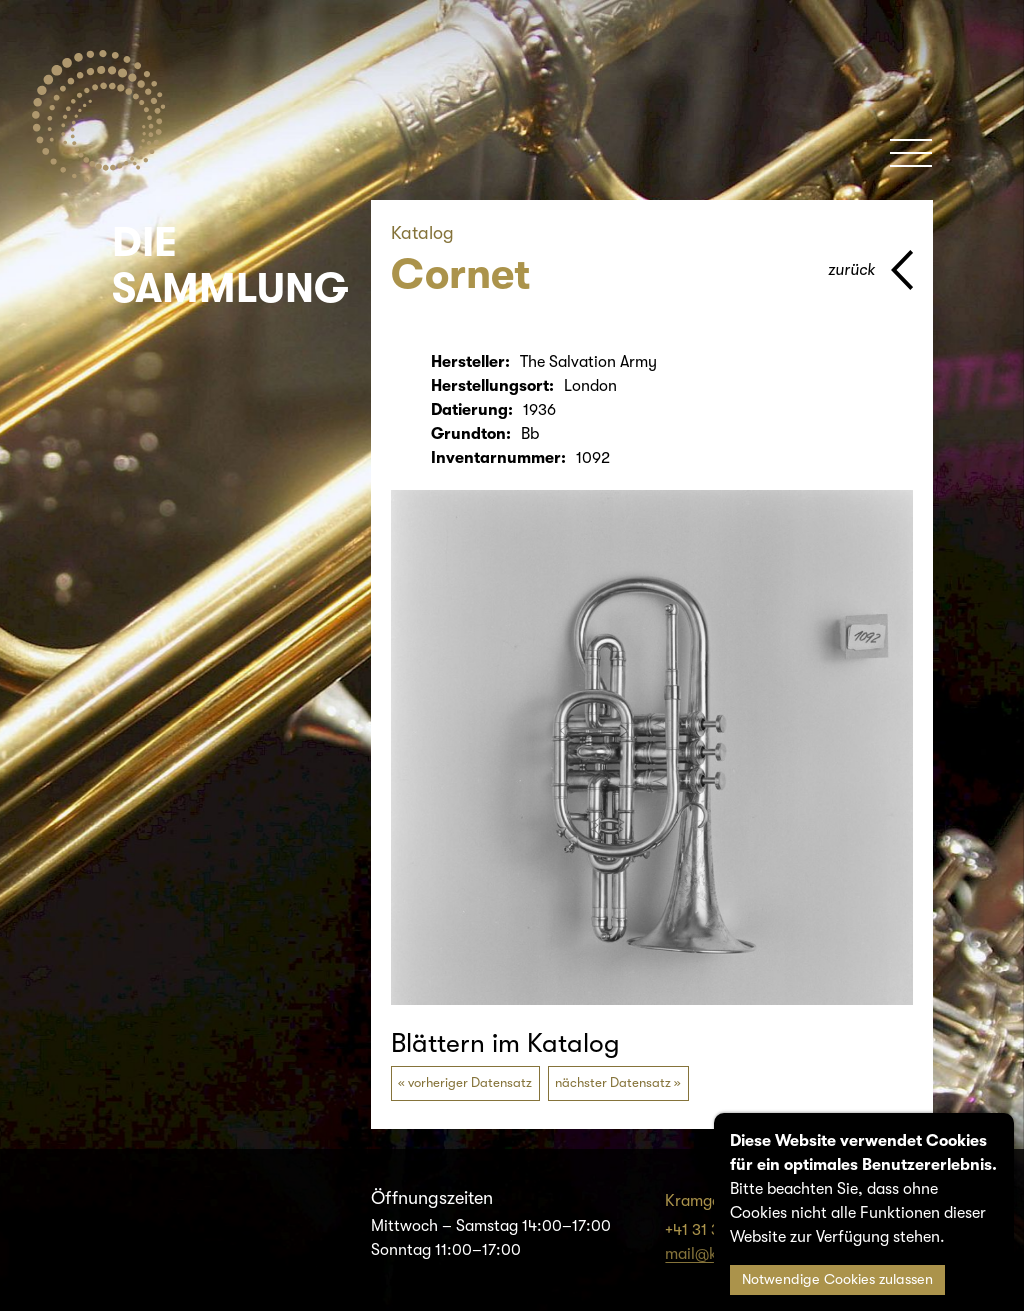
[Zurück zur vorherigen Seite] (870, 270)
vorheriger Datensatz (470, 1082)
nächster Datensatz (613, 1082)
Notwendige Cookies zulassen (837, 1279)
